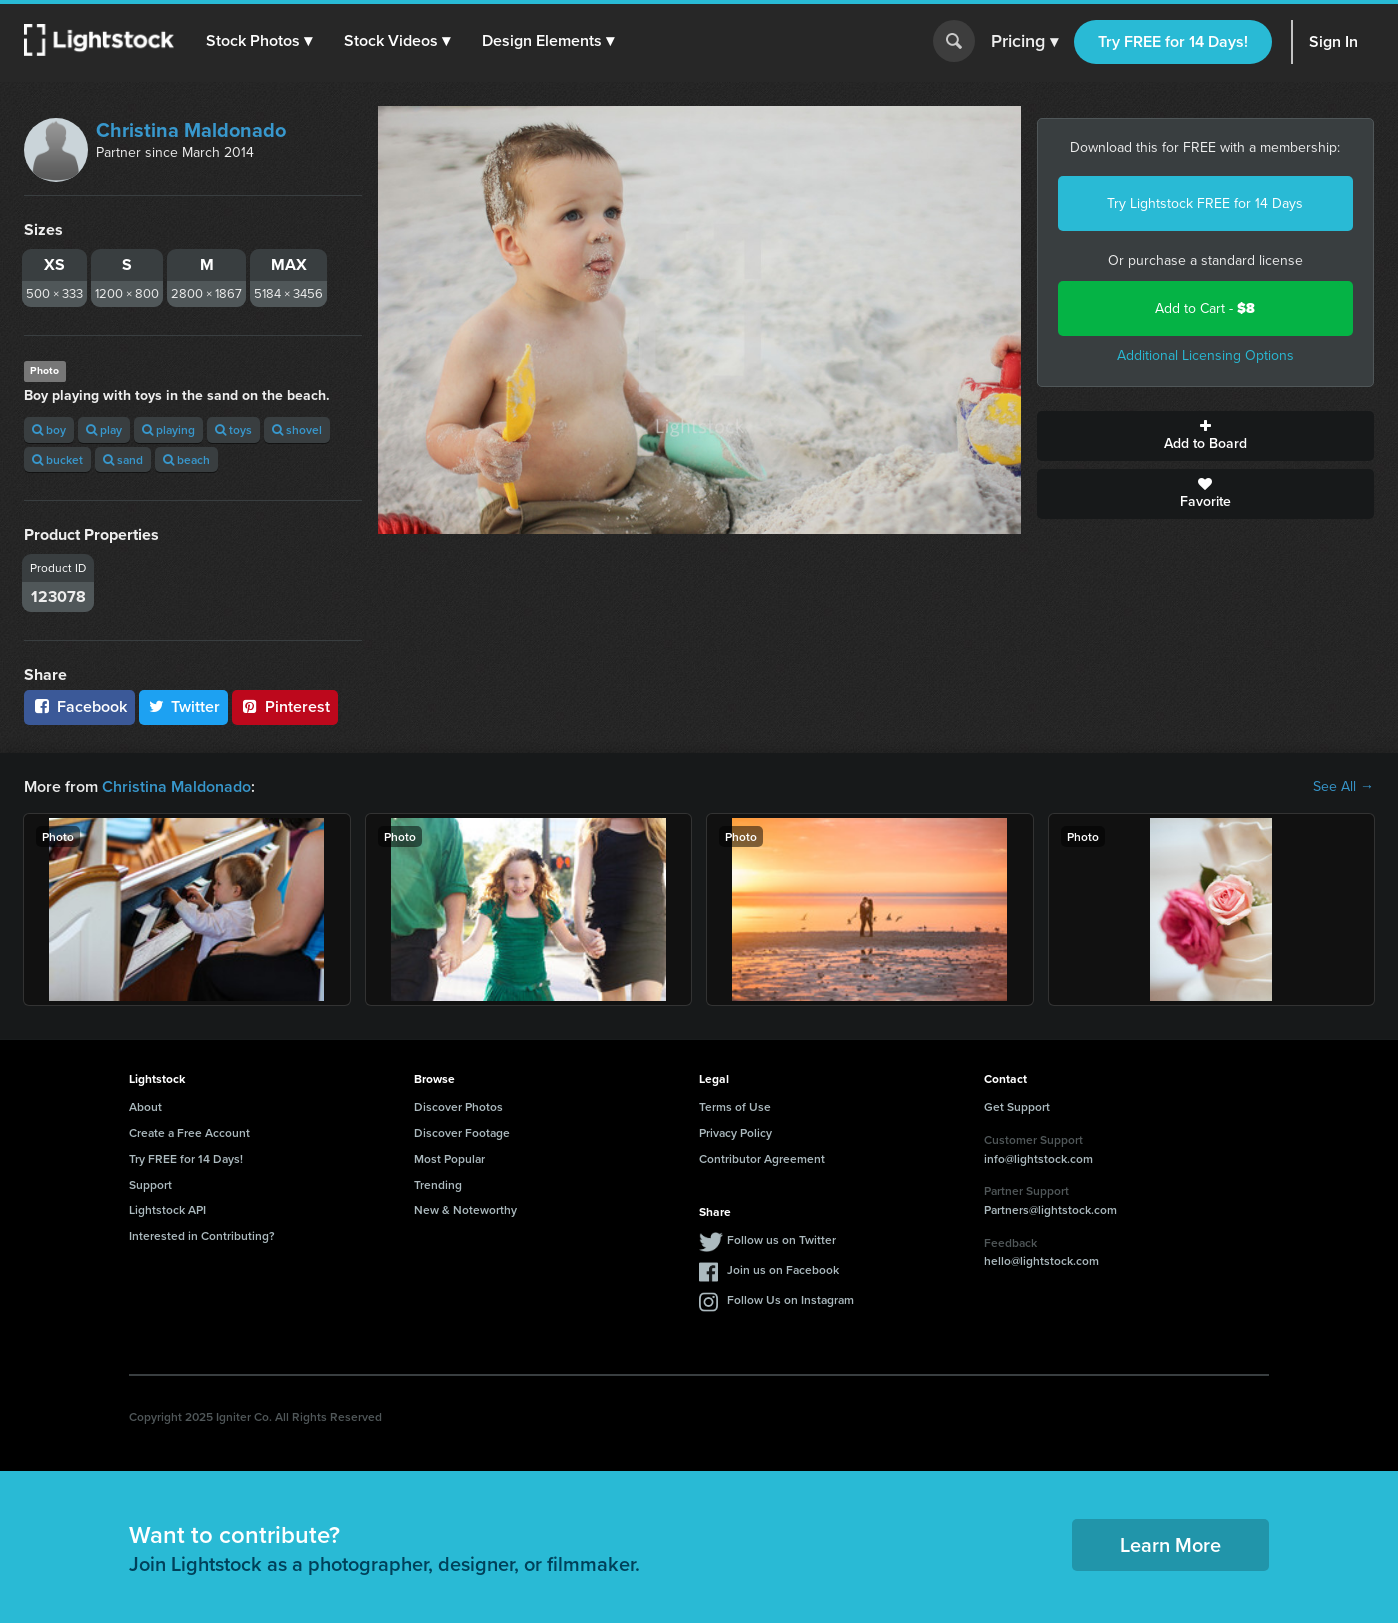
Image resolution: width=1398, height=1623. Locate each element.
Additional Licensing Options (1205, 355)
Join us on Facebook (783, 1269)
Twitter (184, 706)
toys (233, 429)
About (145, 1106)
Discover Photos (458, 1106)
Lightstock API (167, 1209)
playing (168, 429)
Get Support (1017, 1106)
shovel (297, 429)
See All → (1343, 787)
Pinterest (285, 706)
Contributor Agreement (762, 1158)
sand (123, 459)
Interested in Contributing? (202, 1235)
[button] (259, 41)
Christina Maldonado (191, 130)
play (104, 429)
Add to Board (1206, 436)
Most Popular (449, 1158)
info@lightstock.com (1038, 1158)
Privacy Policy (735, 1132)
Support (150, 1184)
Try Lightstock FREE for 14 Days (1205, 203)
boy (49, 429)
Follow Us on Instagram (790, 1299)
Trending (438, 1184)
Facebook (79, 706)
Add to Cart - (1205, 308)
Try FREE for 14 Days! (1173, 41)
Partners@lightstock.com (1050, 1209)
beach (186, 459)
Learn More (1170, 1544)
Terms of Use (735, 1106)
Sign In (1333, 41)
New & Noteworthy (465, 1209)
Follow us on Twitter (781, 1239)
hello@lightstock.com (1041, 1260)
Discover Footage (462, 1132)
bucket (57, 459)
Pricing (1024, 42)
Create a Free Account (189, 1132)
